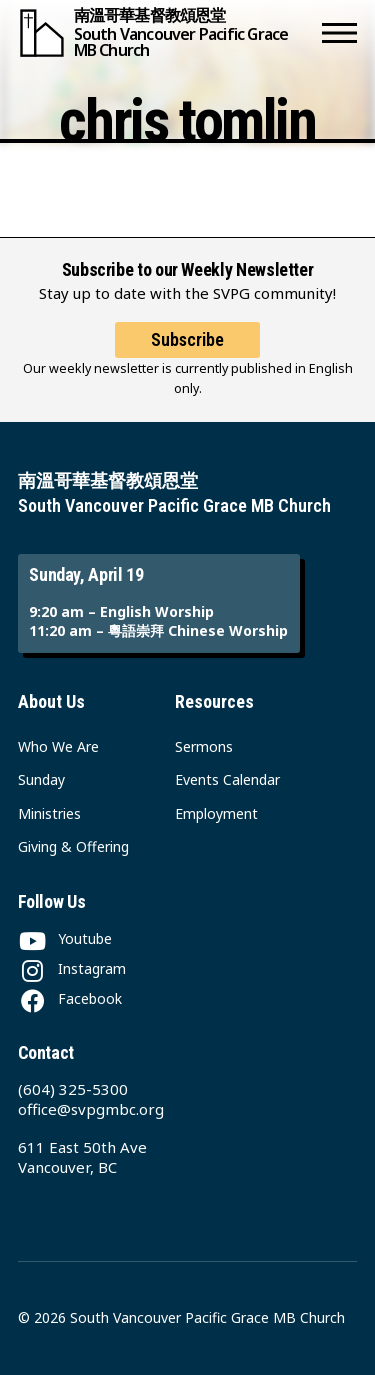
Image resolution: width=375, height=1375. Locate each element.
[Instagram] (72, 968)
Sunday (41, 779)
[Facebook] (70, 998)
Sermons (204, 746)
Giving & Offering (73, 846)
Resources (214, 701)
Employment (216, 813)
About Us (51, 701)
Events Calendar (227, 779)
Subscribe (187, 339)
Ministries (49, 813)
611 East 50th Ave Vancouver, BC (82, 1157)
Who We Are (58, 746)
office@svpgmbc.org (91, 1109)
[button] (339, 32)
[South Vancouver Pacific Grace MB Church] (166, 32)
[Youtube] (65, 938)
